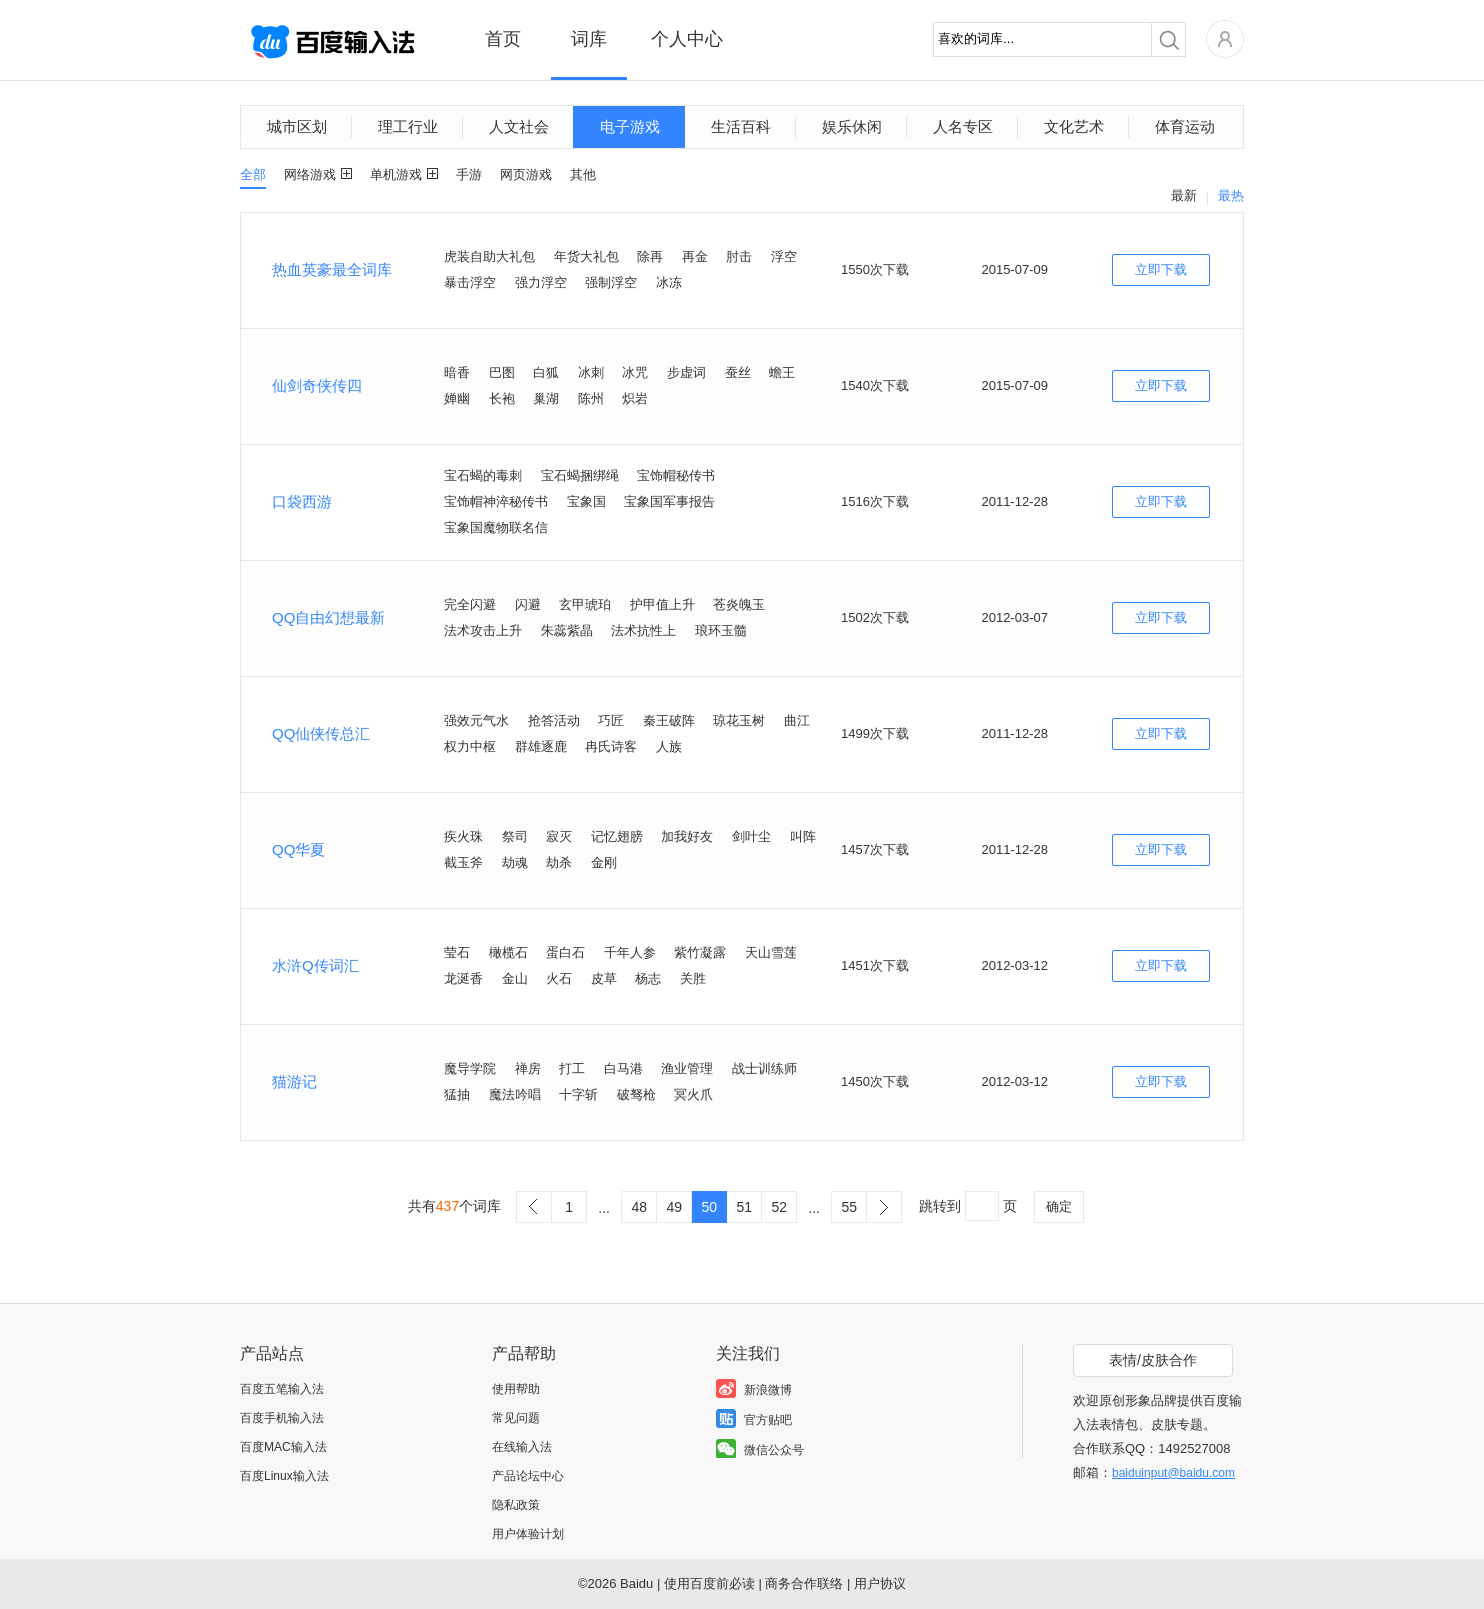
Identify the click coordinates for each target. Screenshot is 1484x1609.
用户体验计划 (528, 1534)
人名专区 (963, 126)
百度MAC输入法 (283, 1447)
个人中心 (687, 39)
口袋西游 (302, 501)
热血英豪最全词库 (332, 269)
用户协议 (880, 1583)
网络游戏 (310, 174)
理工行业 (408, 126)
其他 (583, 174)
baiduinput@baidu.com (1173, 1473)
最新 (1184, 195)
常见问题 (516, 1418)
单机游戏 (396, 174)
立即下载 (1161, 269)
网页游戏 (526, 174)
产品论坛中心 (528, 1476)
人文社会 (519, 126)
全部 (253, 174)
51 (744, 1207)
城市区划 (297, 126)
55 (849, 1207)
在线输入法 (522, 1447)
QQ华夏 (298, 849)
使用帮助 (516, 1389)
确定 (1059, 1206)
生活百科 (741, 126)
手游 (469, 174)
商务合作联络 (804, 1583)
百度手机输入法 (282, 1418)
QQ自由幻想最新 (328, 617)
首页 (503, 39)
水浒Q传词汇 (315, 965)
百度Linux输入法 (284, 1476)
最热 (1231, 195)
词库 (589, 39)
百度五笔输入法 (282, 1389)
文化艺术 (1074, 126)
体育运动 (1185, 126)
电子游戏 (630, 126)
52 (779, 1207)
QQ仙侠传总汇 (321, 733)
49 (674, 1207)
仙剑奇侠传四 (317, 385)
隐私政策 (516, 1505)
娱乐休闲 (852, 126)
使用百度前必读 (709, 1583)
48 (639, 1207)
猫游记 (294, 1081)
